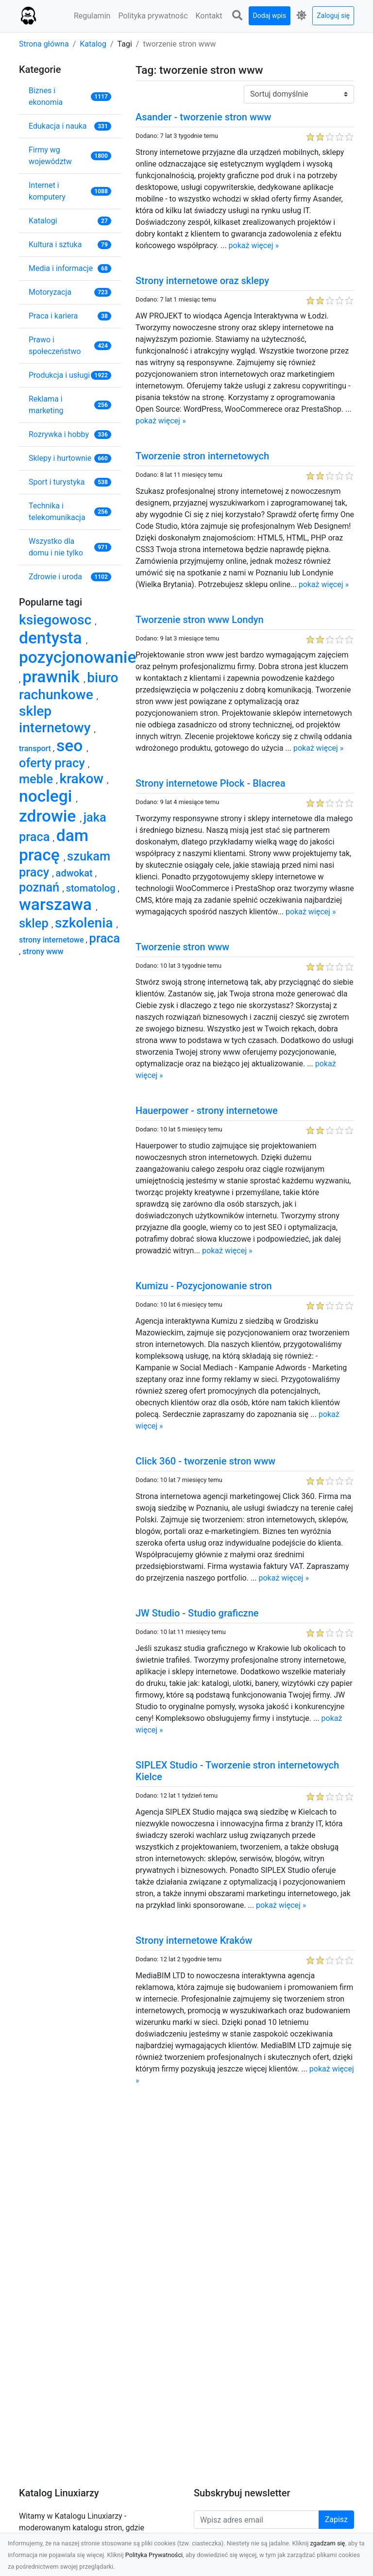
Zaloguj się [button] (333, 15)
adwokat (75, 873)
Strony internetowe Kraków (194, 1940)
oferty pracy (53, 763)
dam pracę (53, 845)
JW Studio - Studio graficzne (197, 1613)
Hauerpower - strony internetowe (207, 1110)
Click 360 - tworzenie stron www (205, 1461)
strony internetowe (52, 939)
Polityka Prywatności (154, 2555)
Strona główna (44, 44)
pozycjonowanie (77, 657)
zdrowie (49, 816)
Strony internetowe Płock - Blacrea (211, 783)
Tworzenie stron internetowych (202, 456)
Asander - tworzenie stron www (203, 117)
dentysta (52, 637)
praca (104, 938)
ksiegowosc (57, 620)
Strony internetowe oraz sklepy (202, 280)
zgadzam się (327, 2543)
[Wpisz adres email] (256, 2519)
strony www (42, 951)
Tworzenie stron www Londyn (200, 619)
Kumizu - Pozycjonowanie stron (204, 1286)
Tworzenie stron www (182, 947)
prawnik (53, 676)
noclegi (47, 796)
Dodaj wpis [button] (270, 15)
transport (36, 748)
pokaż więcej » (254, 245)
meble (37, 779)
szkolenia (85, 923)
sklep (35, 923)
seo (71, 745)
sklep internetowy (56, 719)
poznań (41, 887)
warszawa (57, 904)
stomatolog (92, 888)
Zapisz (336, 2519)
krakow (83, 779)
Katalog (93, 44)
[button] (237, 15)
